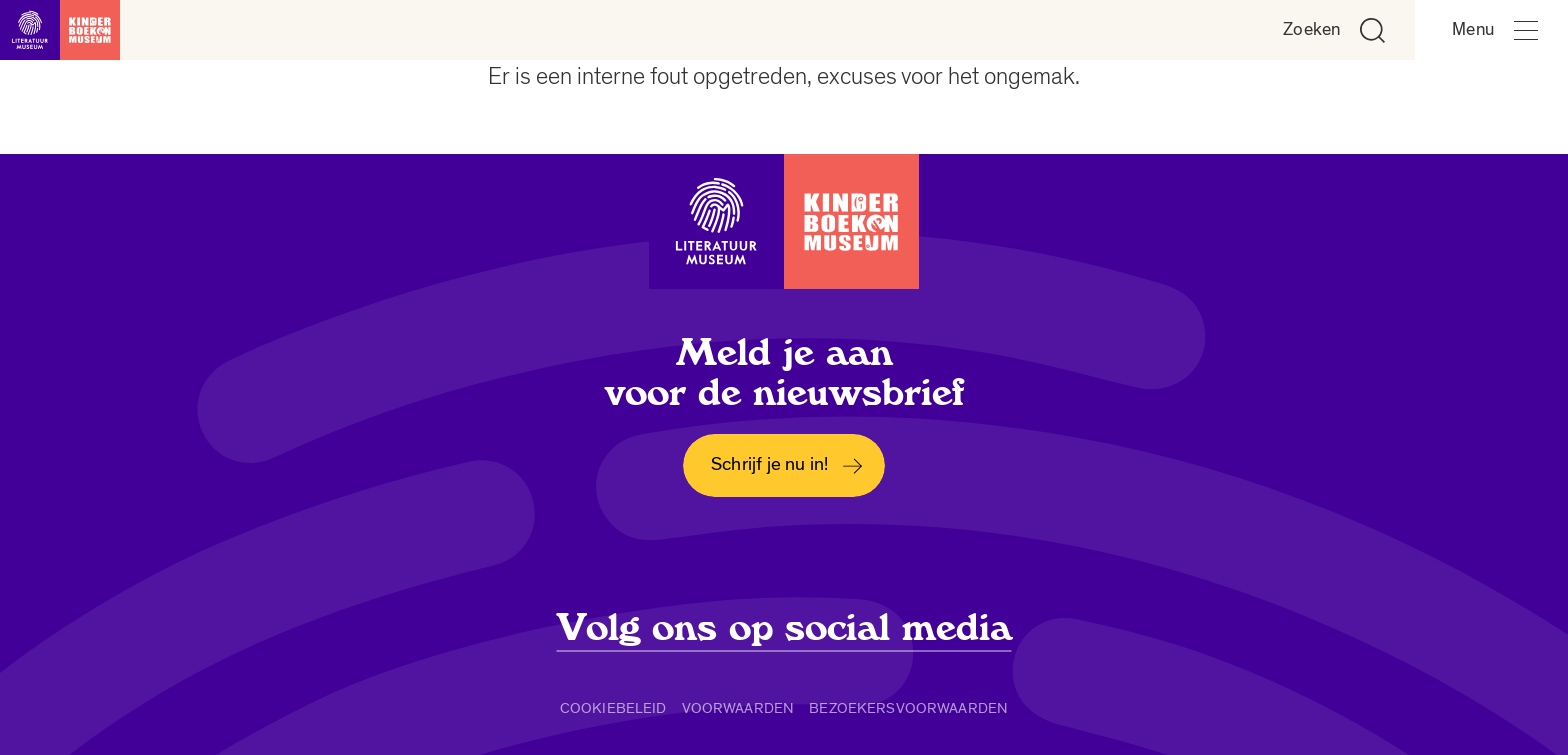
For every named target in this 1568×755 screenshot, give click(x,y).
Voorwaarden (738, 708)
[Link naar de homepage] (60, 30)
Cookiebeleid (613, 708)
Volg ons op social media (784, 628)
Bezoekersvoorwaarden (908, 708)
